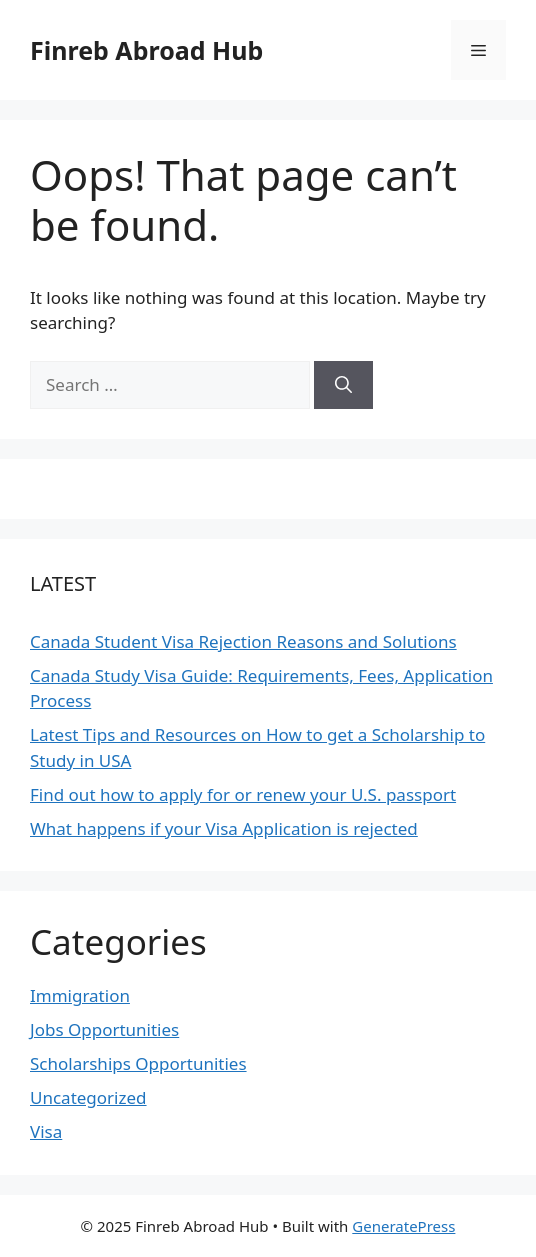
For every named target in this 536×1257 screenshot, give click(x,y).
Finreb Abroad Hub (146, 50)
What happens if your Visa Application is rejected (224, 828)
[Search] (343, 385)
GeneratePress (403, 1226)
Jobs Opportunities (104, 1029)
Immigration (80, 995)
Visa (46, 1131)
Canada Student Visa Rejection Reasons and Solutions (243, 641)
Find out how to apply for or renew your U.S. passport (243, 794)
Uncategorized (88, 1097)
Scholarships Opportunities (138, 1063)
